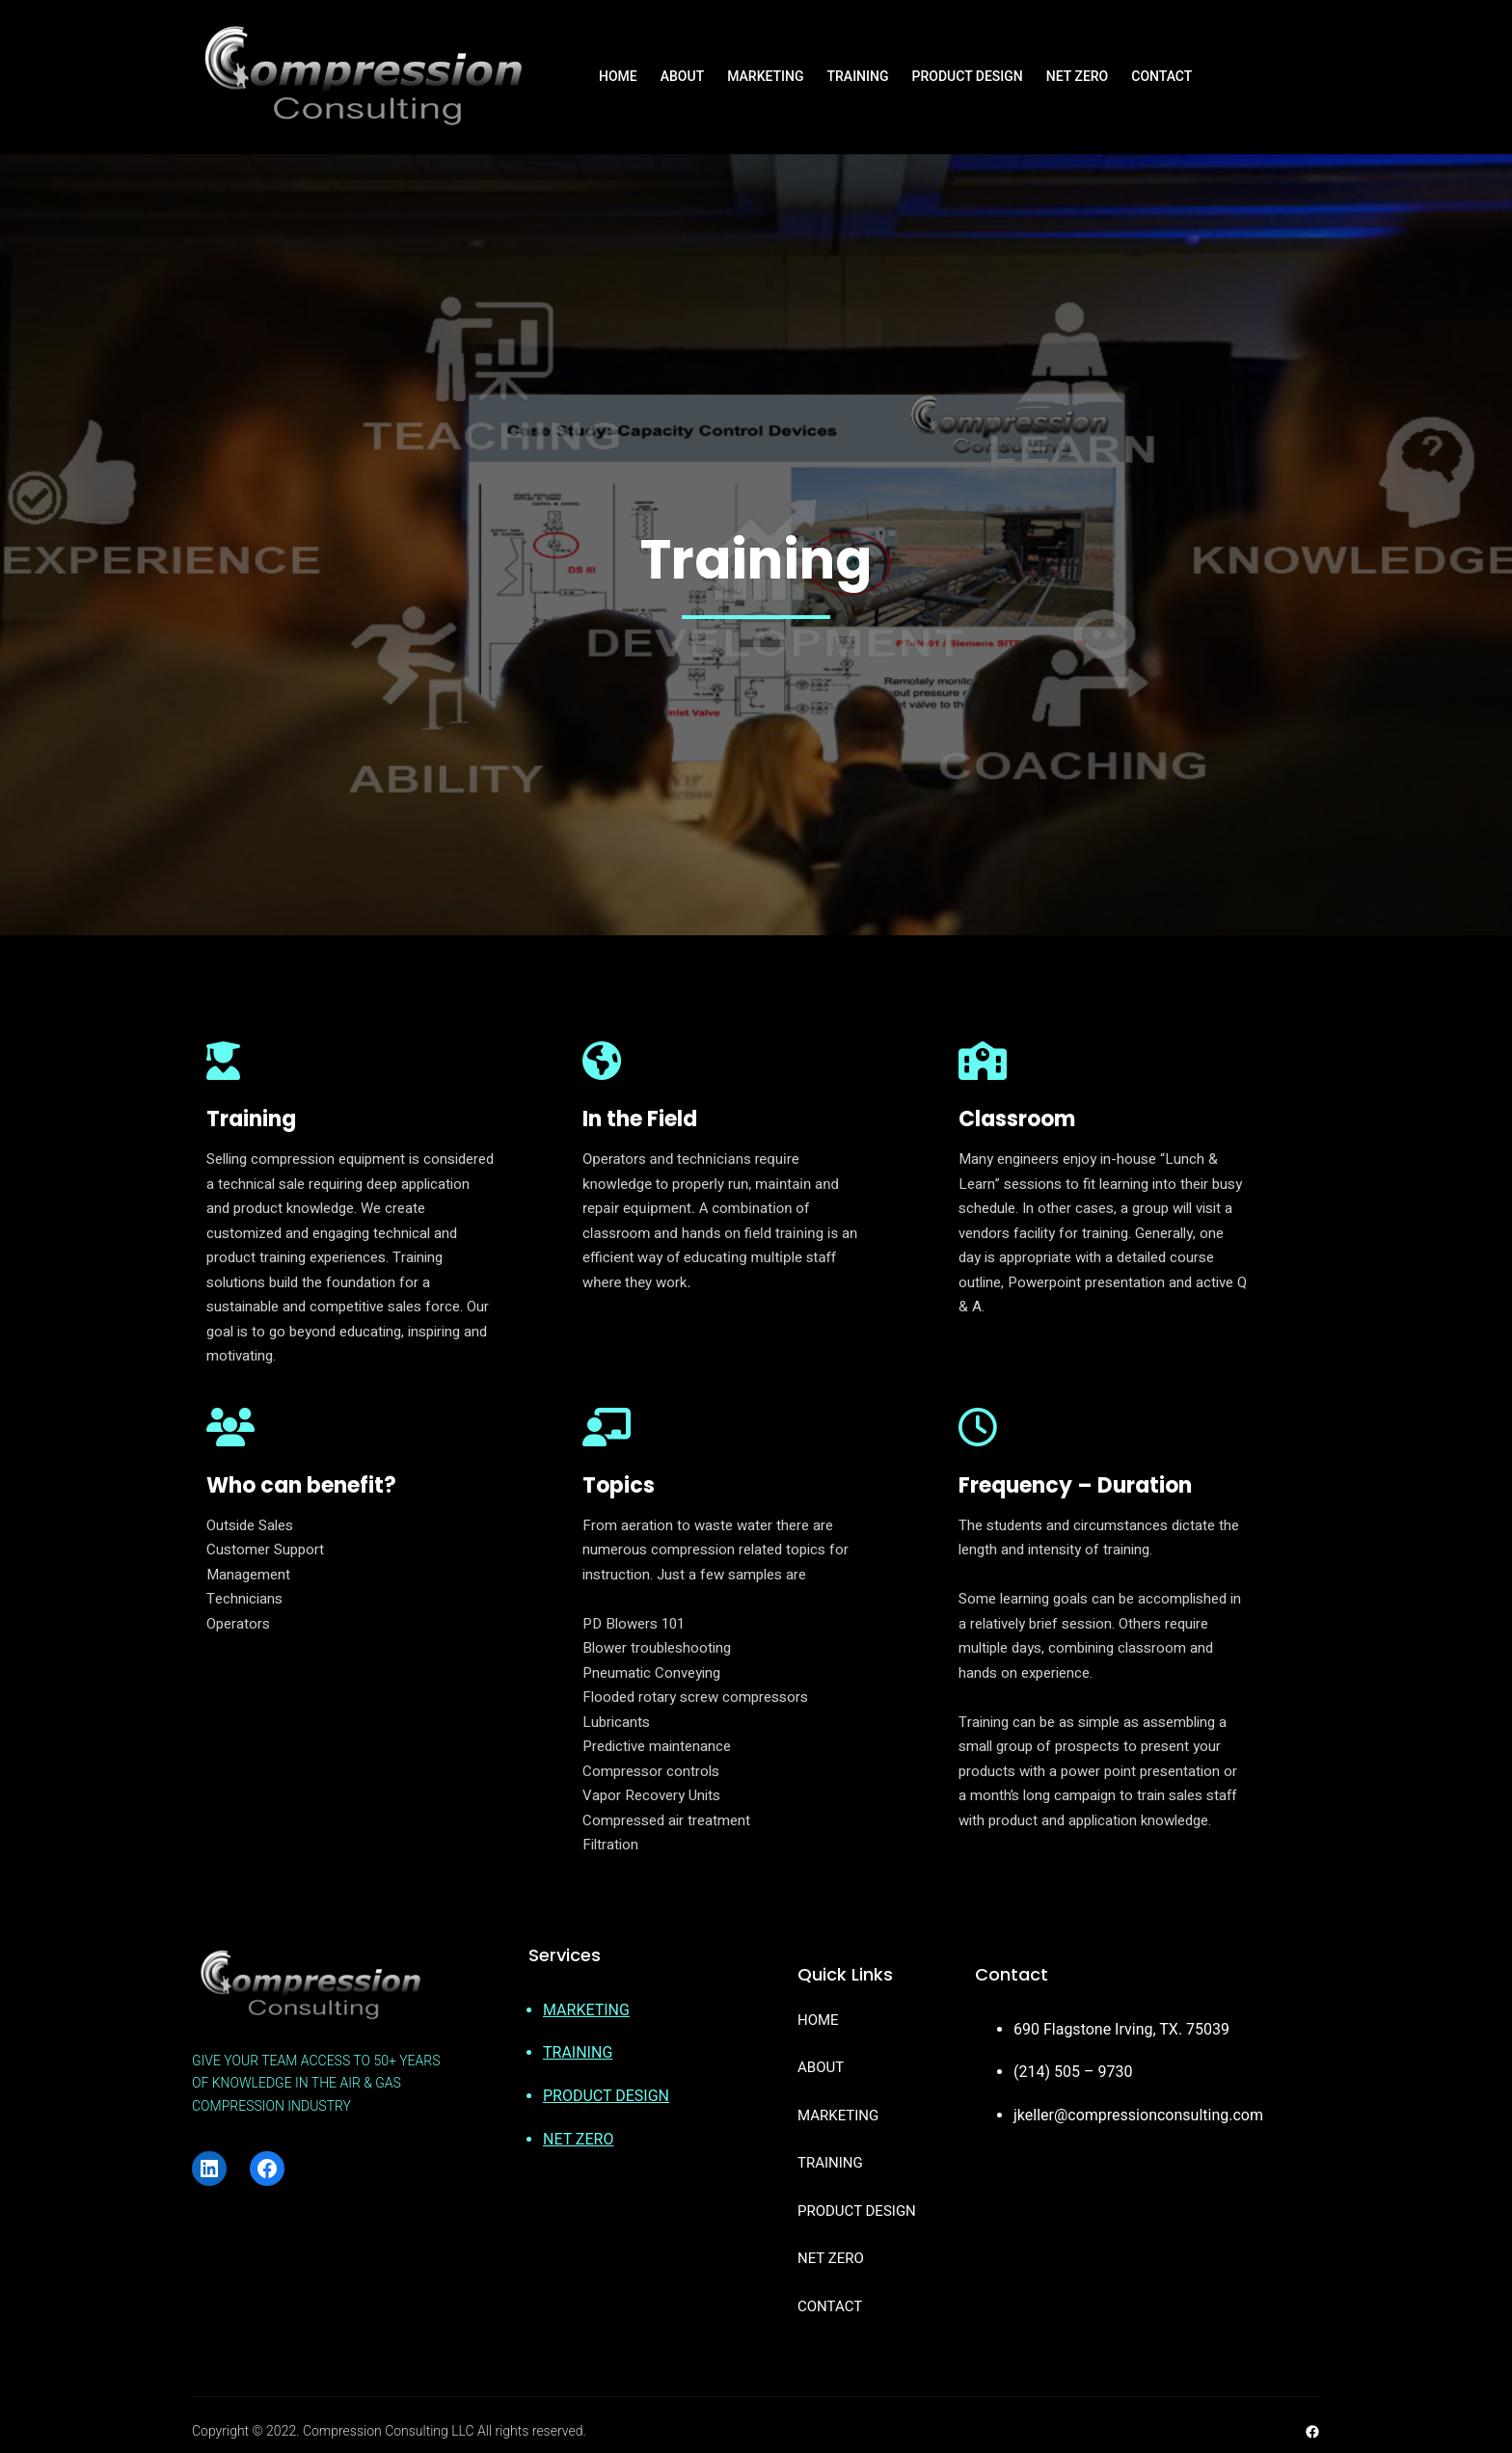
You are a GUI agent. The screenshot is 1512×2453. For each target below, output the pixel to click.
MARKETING (586, 2010)
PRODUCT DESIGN (606, 2096)
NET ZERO (578, 2139)
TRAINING (577, 2052)
